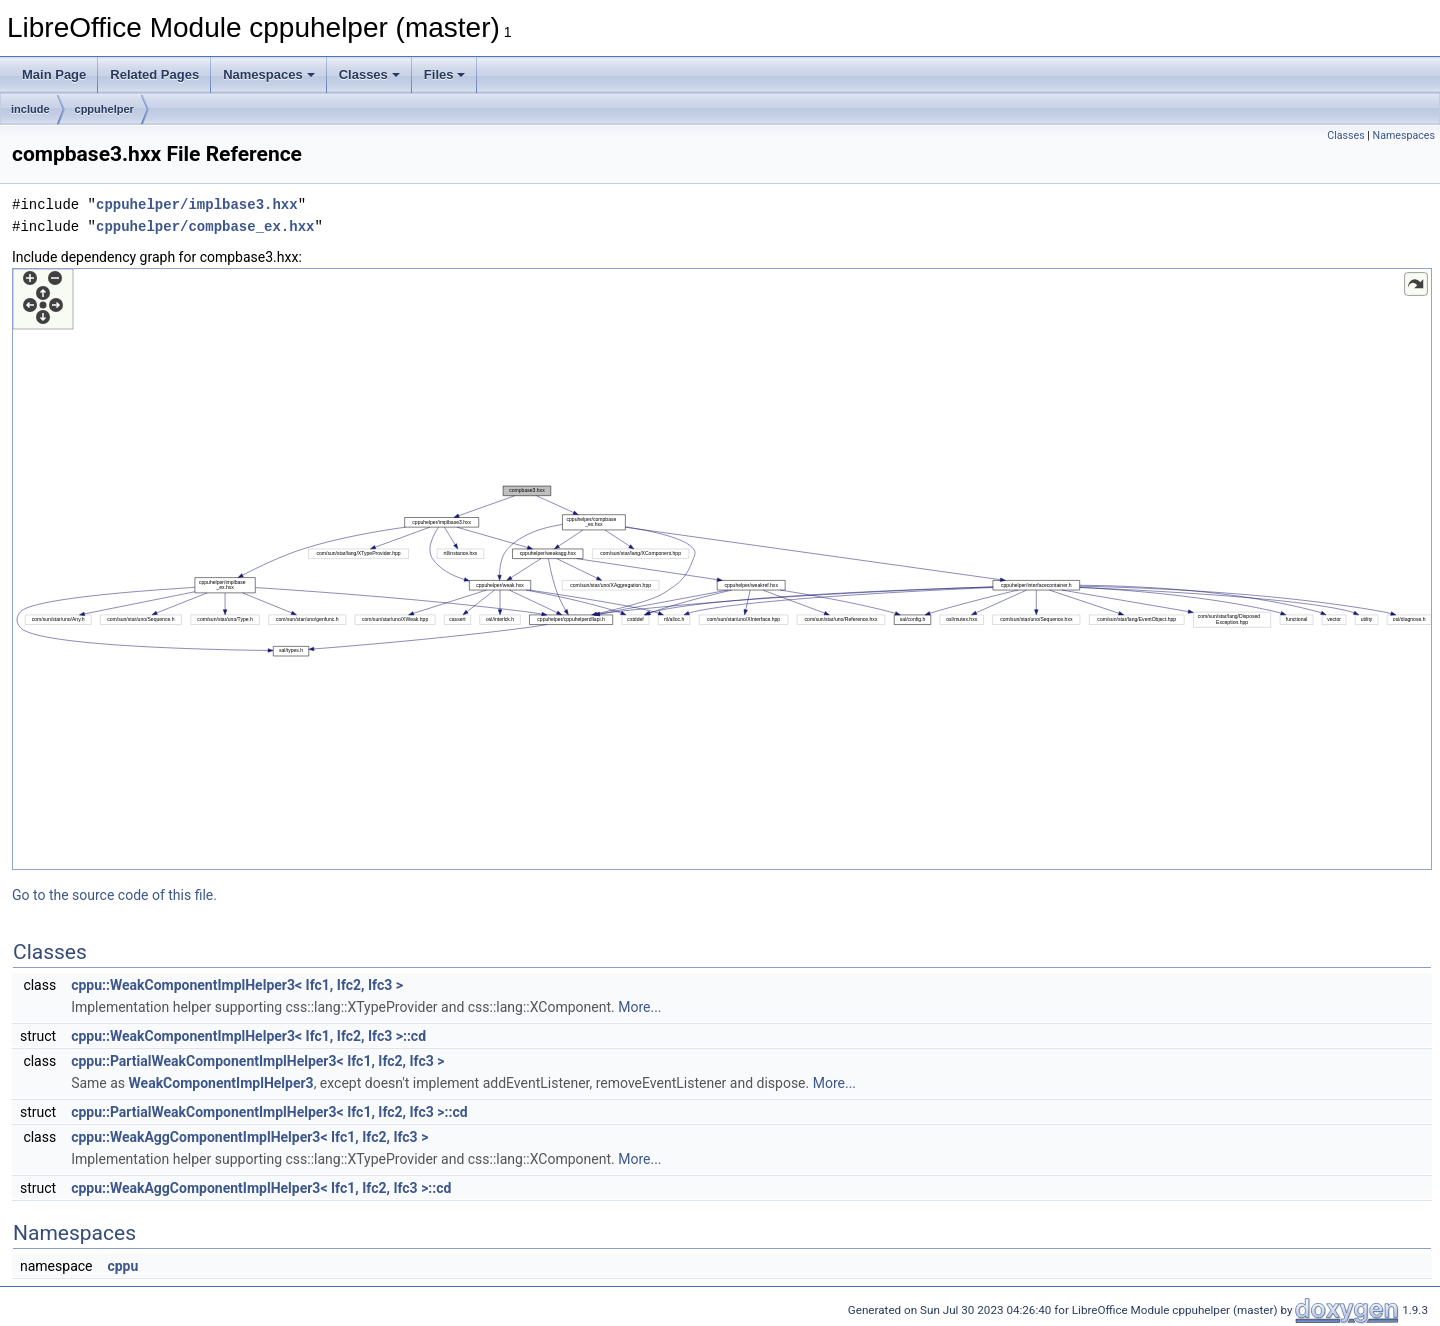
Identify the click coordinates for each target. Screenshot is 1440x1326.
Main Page (54, 74)
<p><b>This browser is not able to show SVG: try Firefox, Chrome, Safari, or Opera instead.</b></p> (722, 569)
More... (639, 1007)
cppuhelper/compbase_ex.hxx (205, 226)
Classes (369, 74)
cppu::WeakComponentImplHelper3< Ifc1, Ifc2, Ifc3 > (237, 985)
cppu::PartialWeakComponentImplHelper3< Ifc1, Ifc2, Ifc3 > (257, 1061)
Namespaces (269, 74)
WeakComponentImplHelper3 (221, 1083)
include (30, 109)
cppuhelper (104, 109)
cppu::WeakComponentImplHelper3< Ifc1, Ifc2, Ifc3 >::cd (248, 1036)
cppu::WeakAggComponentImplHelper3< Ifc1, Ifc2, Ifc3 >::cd (261, 1188)
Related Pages (154, 74)
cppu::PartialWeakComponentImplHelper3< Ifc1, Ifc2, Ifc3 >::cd (269, 1112)
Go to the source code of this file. (114, 895)
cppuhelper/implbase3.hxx (197, 204)
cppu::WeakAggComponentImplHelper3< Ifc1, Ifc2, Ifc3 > (249, 1137)
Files (445, 74)
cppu (122, 1266)
